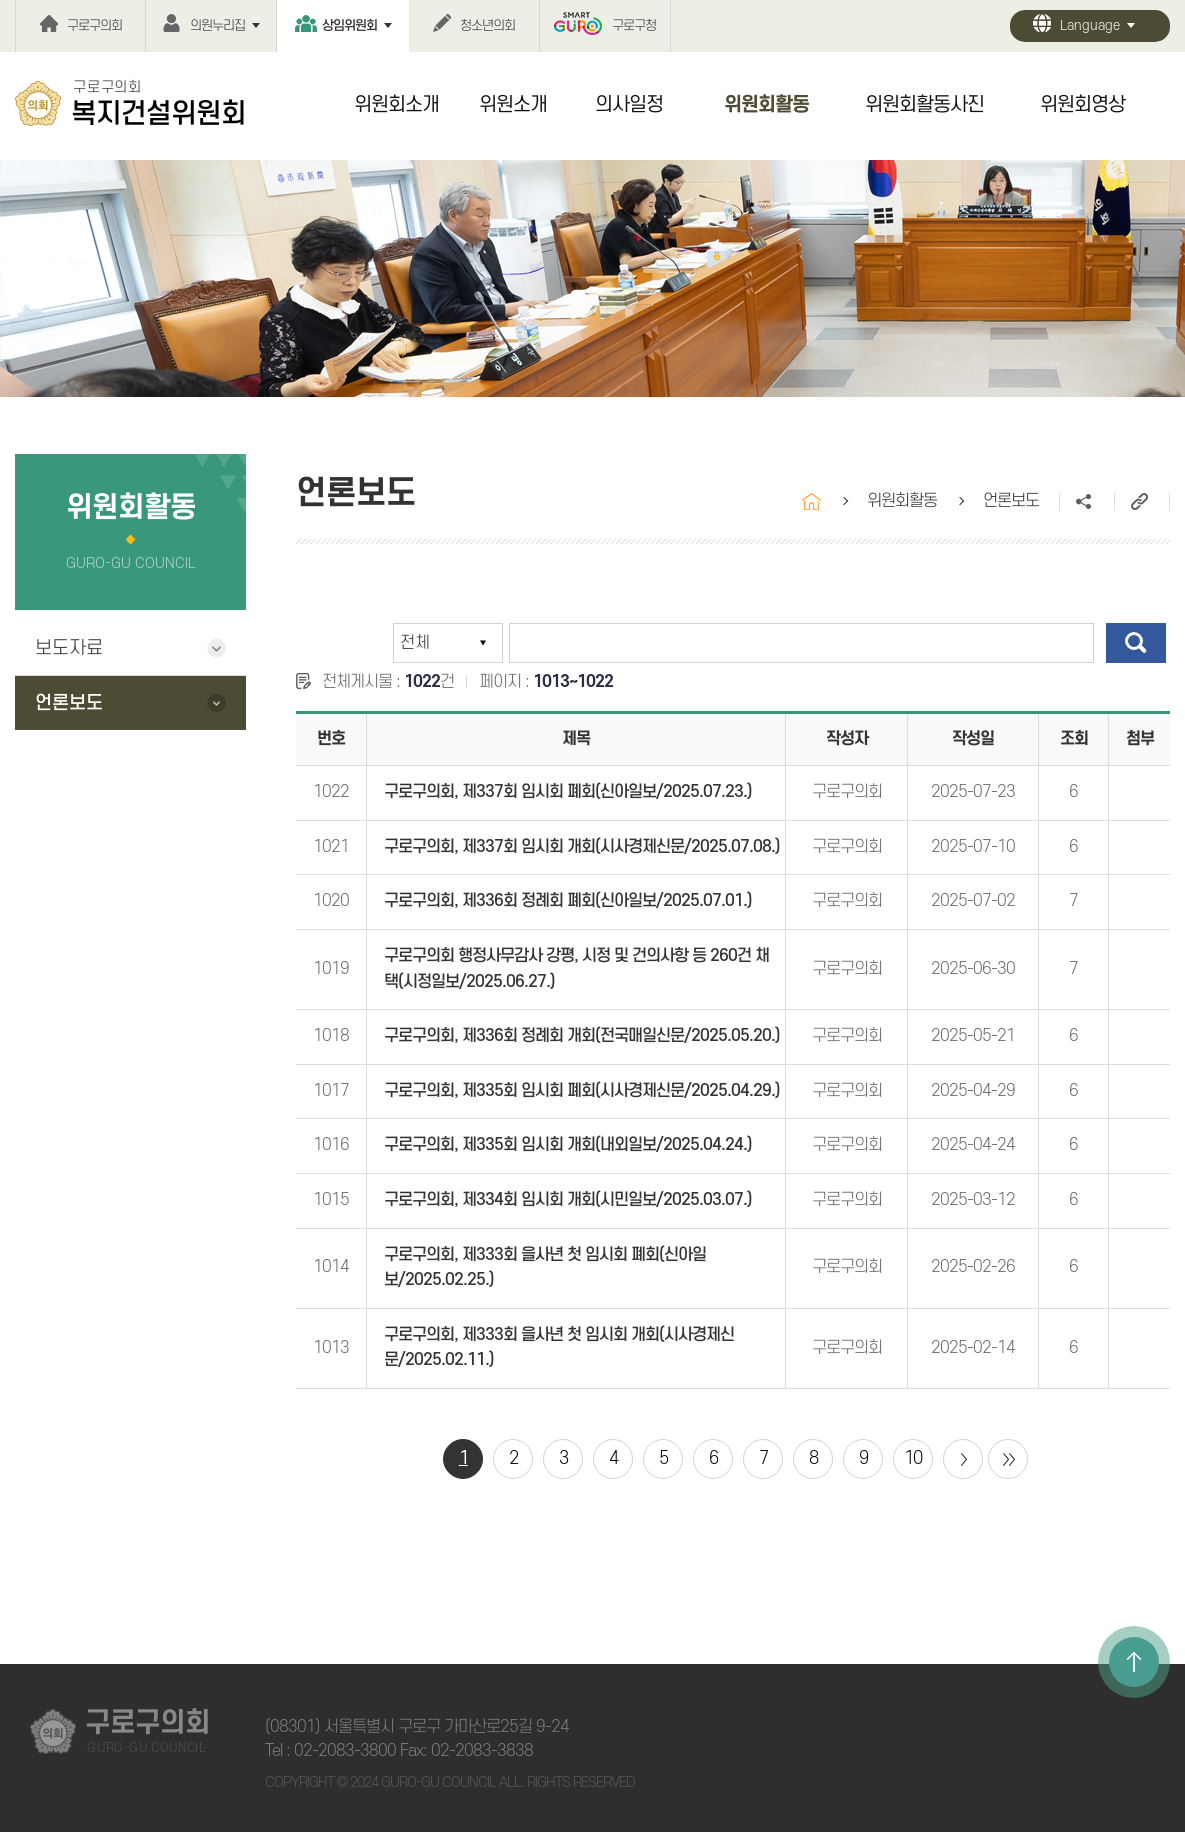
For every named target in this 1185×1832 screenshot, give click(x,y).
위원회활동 (766, 105)
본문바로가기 (0, 0)
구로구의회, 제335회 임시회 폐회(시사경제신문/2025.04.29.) (582, 1091)
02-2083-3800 (345, 1751)
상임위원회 (349, 25)
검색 (1136, 643)
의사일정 (629, 105)
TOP (1134, 1662)
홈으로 (811, 501)
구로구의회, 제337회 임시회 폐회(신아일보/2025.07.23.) (568, 792)
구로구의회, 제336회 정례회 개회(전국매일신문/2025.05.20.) (582, 1036)
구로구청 (634, 25)
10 (913, 1458)
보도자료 (69, 648)
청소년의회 (487, 25)
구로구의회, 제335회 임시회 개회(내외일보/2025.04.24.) (568, 1145)
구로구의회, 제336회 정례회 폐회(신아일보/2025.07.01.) (568, 901)
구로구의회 (94, 25)
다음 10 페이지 (963, 1459)
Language (1090, 25)
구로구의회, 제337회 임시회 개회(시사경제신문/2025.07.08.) (582, 847)
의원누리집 (217, 25)
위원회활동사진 (924, 105)
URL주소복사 (1141, 502)
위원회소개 (396, 105)
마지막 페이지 (1008, 1459)
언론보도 (69, 703)
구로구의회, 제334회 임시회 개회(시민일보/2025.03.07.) (568, 1200)
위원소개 (513, 105)
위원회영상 (1082, 105)
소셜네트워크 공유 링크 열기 (1086, 502)
